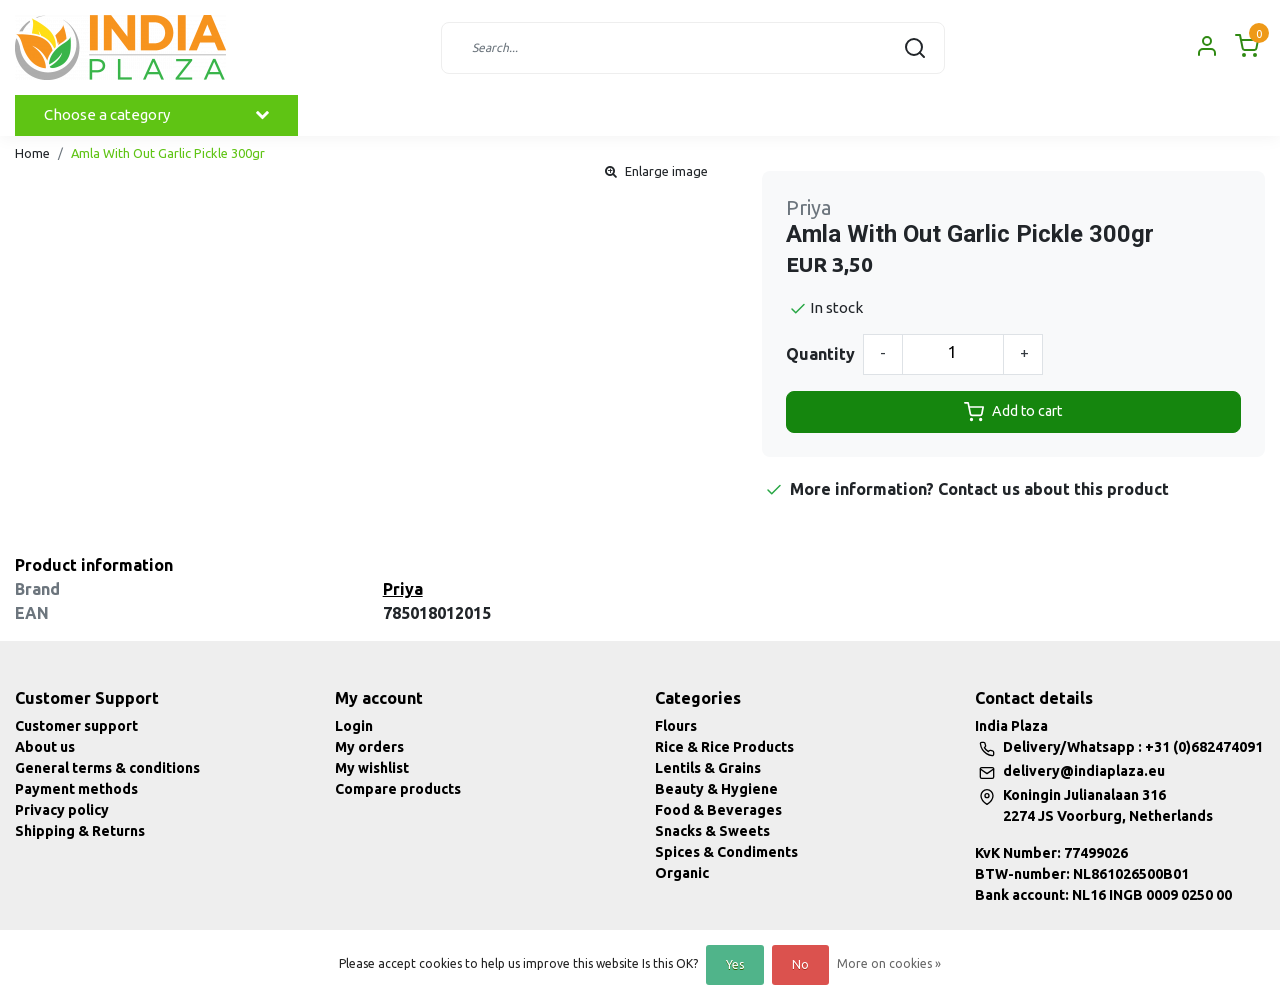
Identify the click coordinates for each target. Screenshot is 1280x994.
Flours (676, 726)
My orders (369, 747)
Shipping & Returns (80, 831)
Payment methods (76, 789)
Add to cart (1013, 412)
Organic (682, 873)
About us (45, 747)
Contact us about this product (1053, 489)
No (800, 964)
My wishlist (372, 768)
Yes (735, 964)
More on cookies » (889, 963)
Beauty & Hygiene (716, 789)
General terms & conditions (107, 768)
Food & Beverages (718, 810)
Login (354, 726)
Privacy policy (62, 810)
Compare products (398, 789)
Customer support (76, 726)
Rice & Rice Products (724, 747)
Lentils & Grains (708, 768)
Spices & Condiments (726, 852)
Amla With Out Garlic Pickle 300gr (168, 153)
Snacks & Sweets (712, 831)
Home (32, 153)
